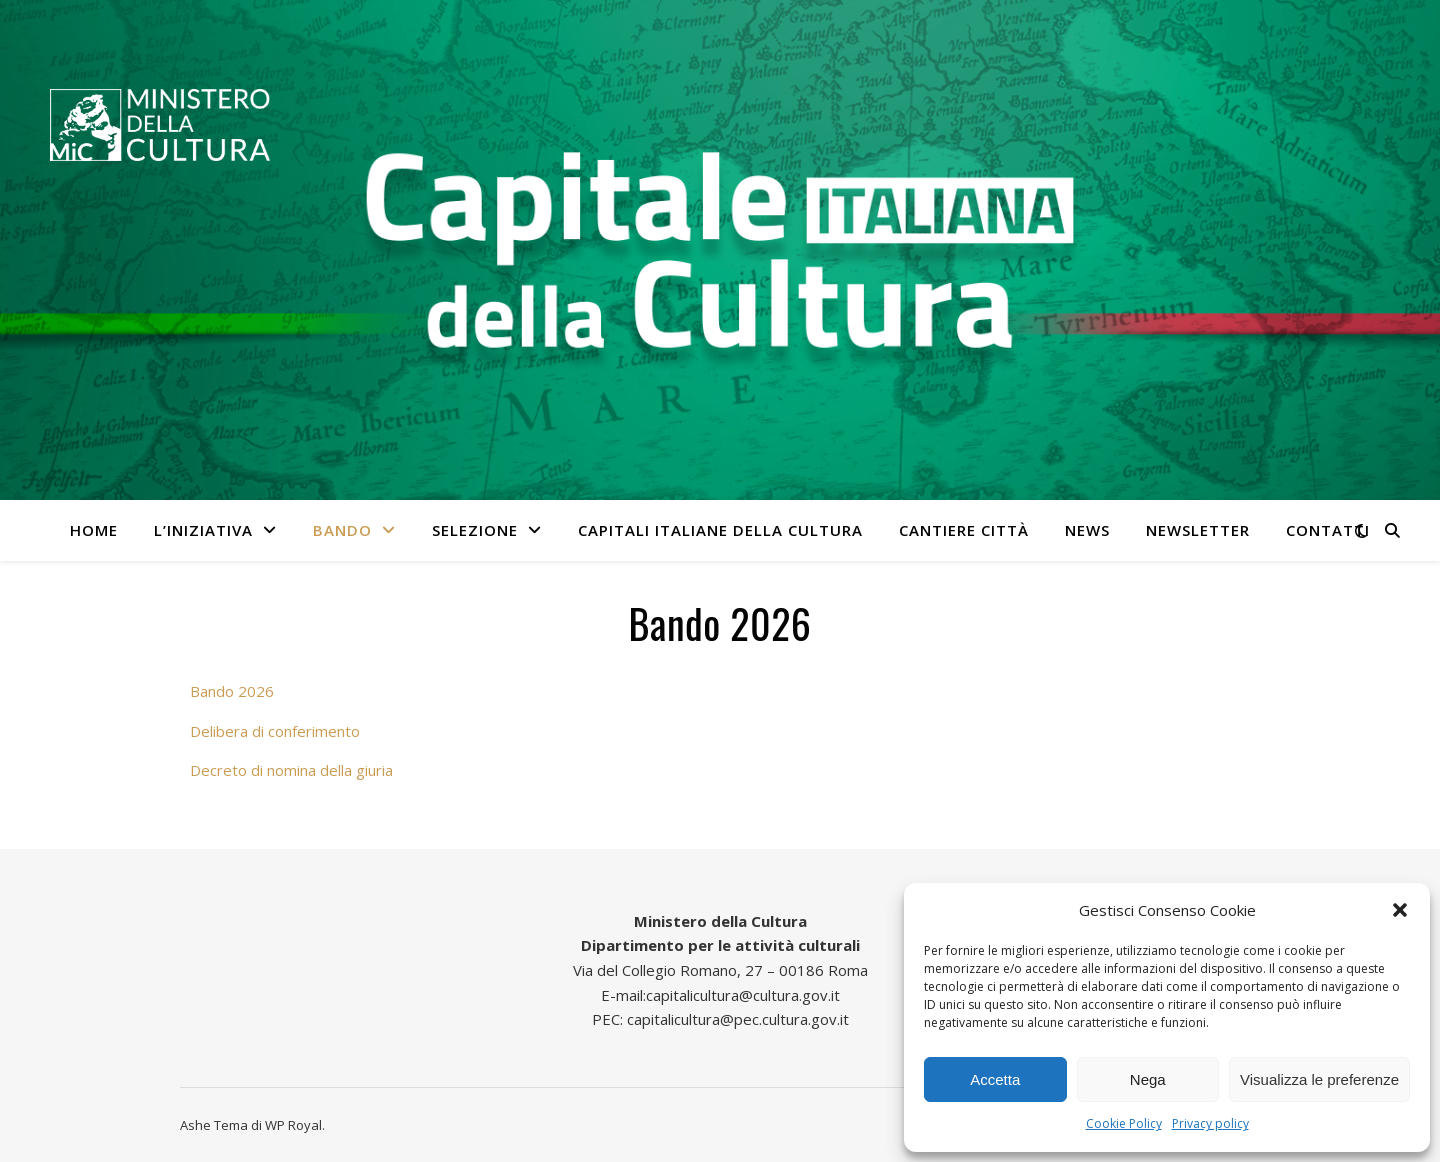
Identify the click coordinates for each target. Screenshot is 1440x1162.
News (1087, 530)
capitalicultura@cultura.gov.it (743, 995)
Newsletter (1198, 530)
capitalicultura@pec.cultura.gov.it (738, 1019)
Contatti (1328, 530)
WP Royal (293, 1125)
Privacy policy (1210, 1123)
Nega (1148, 1079)
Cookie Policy (1124, 1123)
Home (94, 530)
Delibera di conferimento (275, 731)
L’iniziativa (203, 530)
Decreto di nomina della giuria (291, 770)
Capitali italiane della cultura (720, 530)
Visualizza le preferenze (1319, 1079)
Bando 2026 (232, 691)
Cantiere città (964, 530)
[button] (1400, 910)
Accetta (995, 1079)
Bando (342, 530)
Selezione (475, 530)
